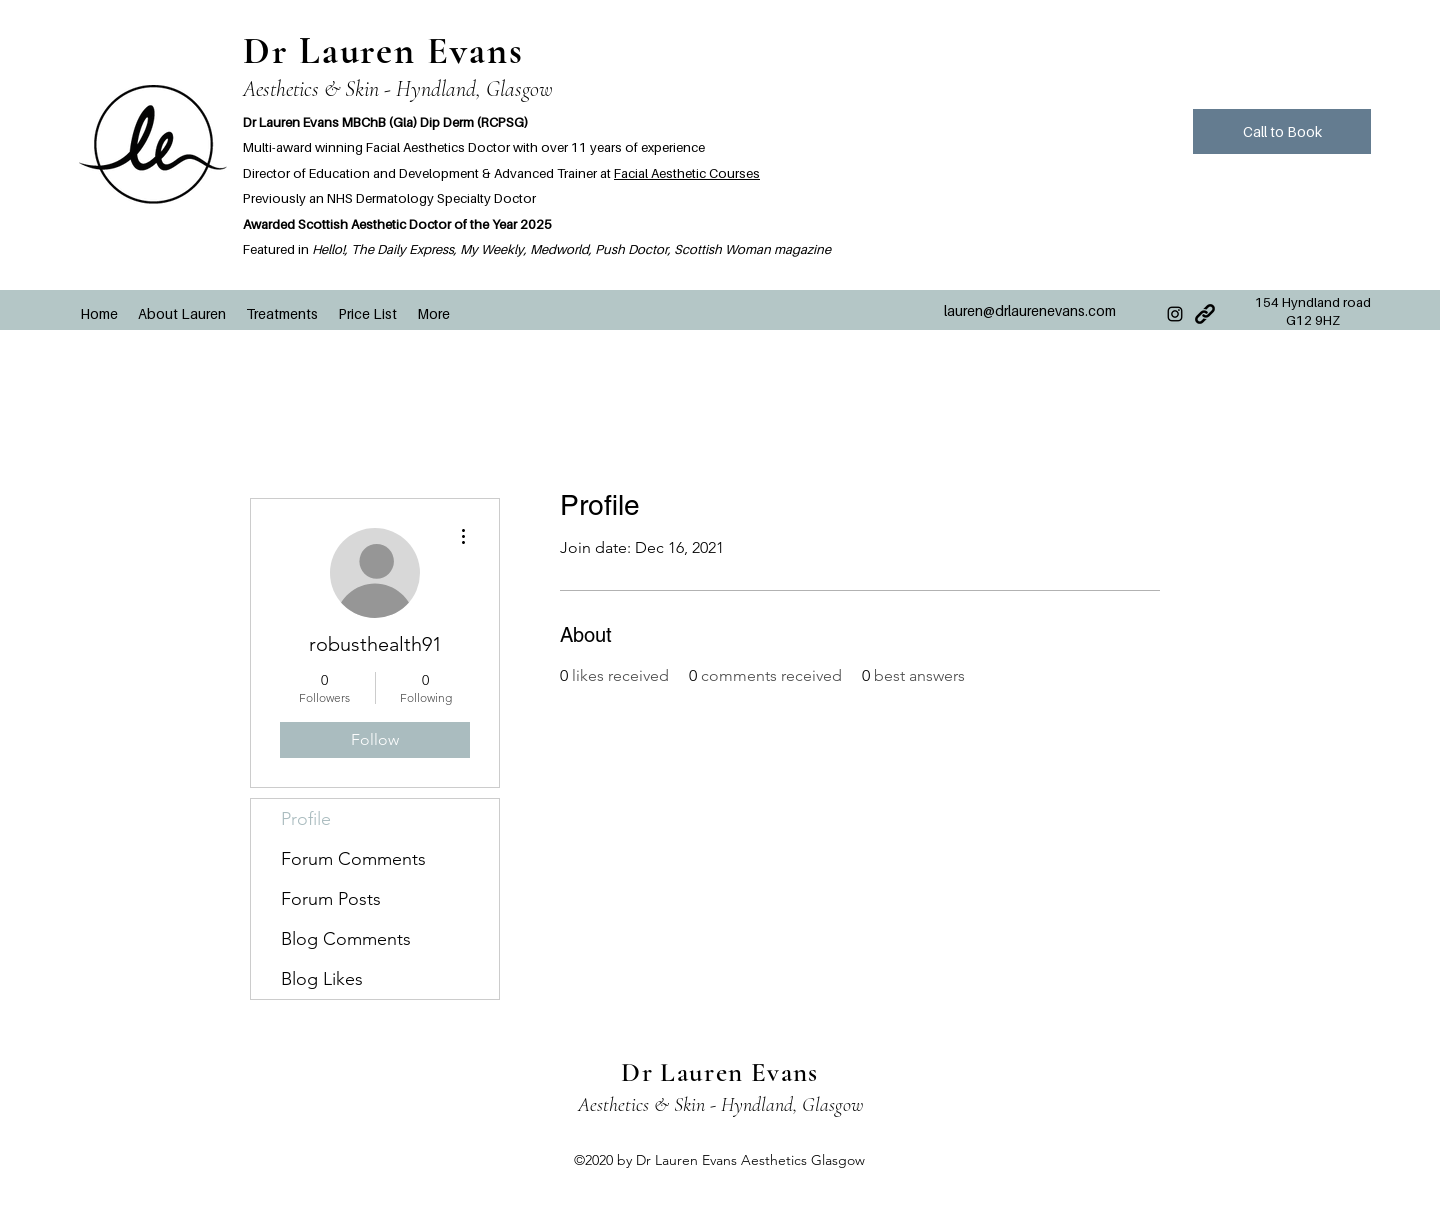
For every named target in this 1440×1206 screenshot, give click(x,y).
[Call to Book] (1282, 131)
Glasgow (832, 1105)
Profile (306, 819)
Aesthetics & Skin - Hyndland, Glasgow (398, 89)
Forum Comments (353, 859)
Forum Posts (331, 899)
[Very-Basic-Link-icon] (1205, 314)
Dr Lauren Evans (383, 51)
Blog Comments (346, 939)
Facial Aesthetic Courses (687, 173)
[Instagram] (1175, 314)
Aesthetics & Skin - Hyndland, (690, 1105)
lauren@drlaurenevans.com (1030, 310)
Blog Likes (322, 979)
